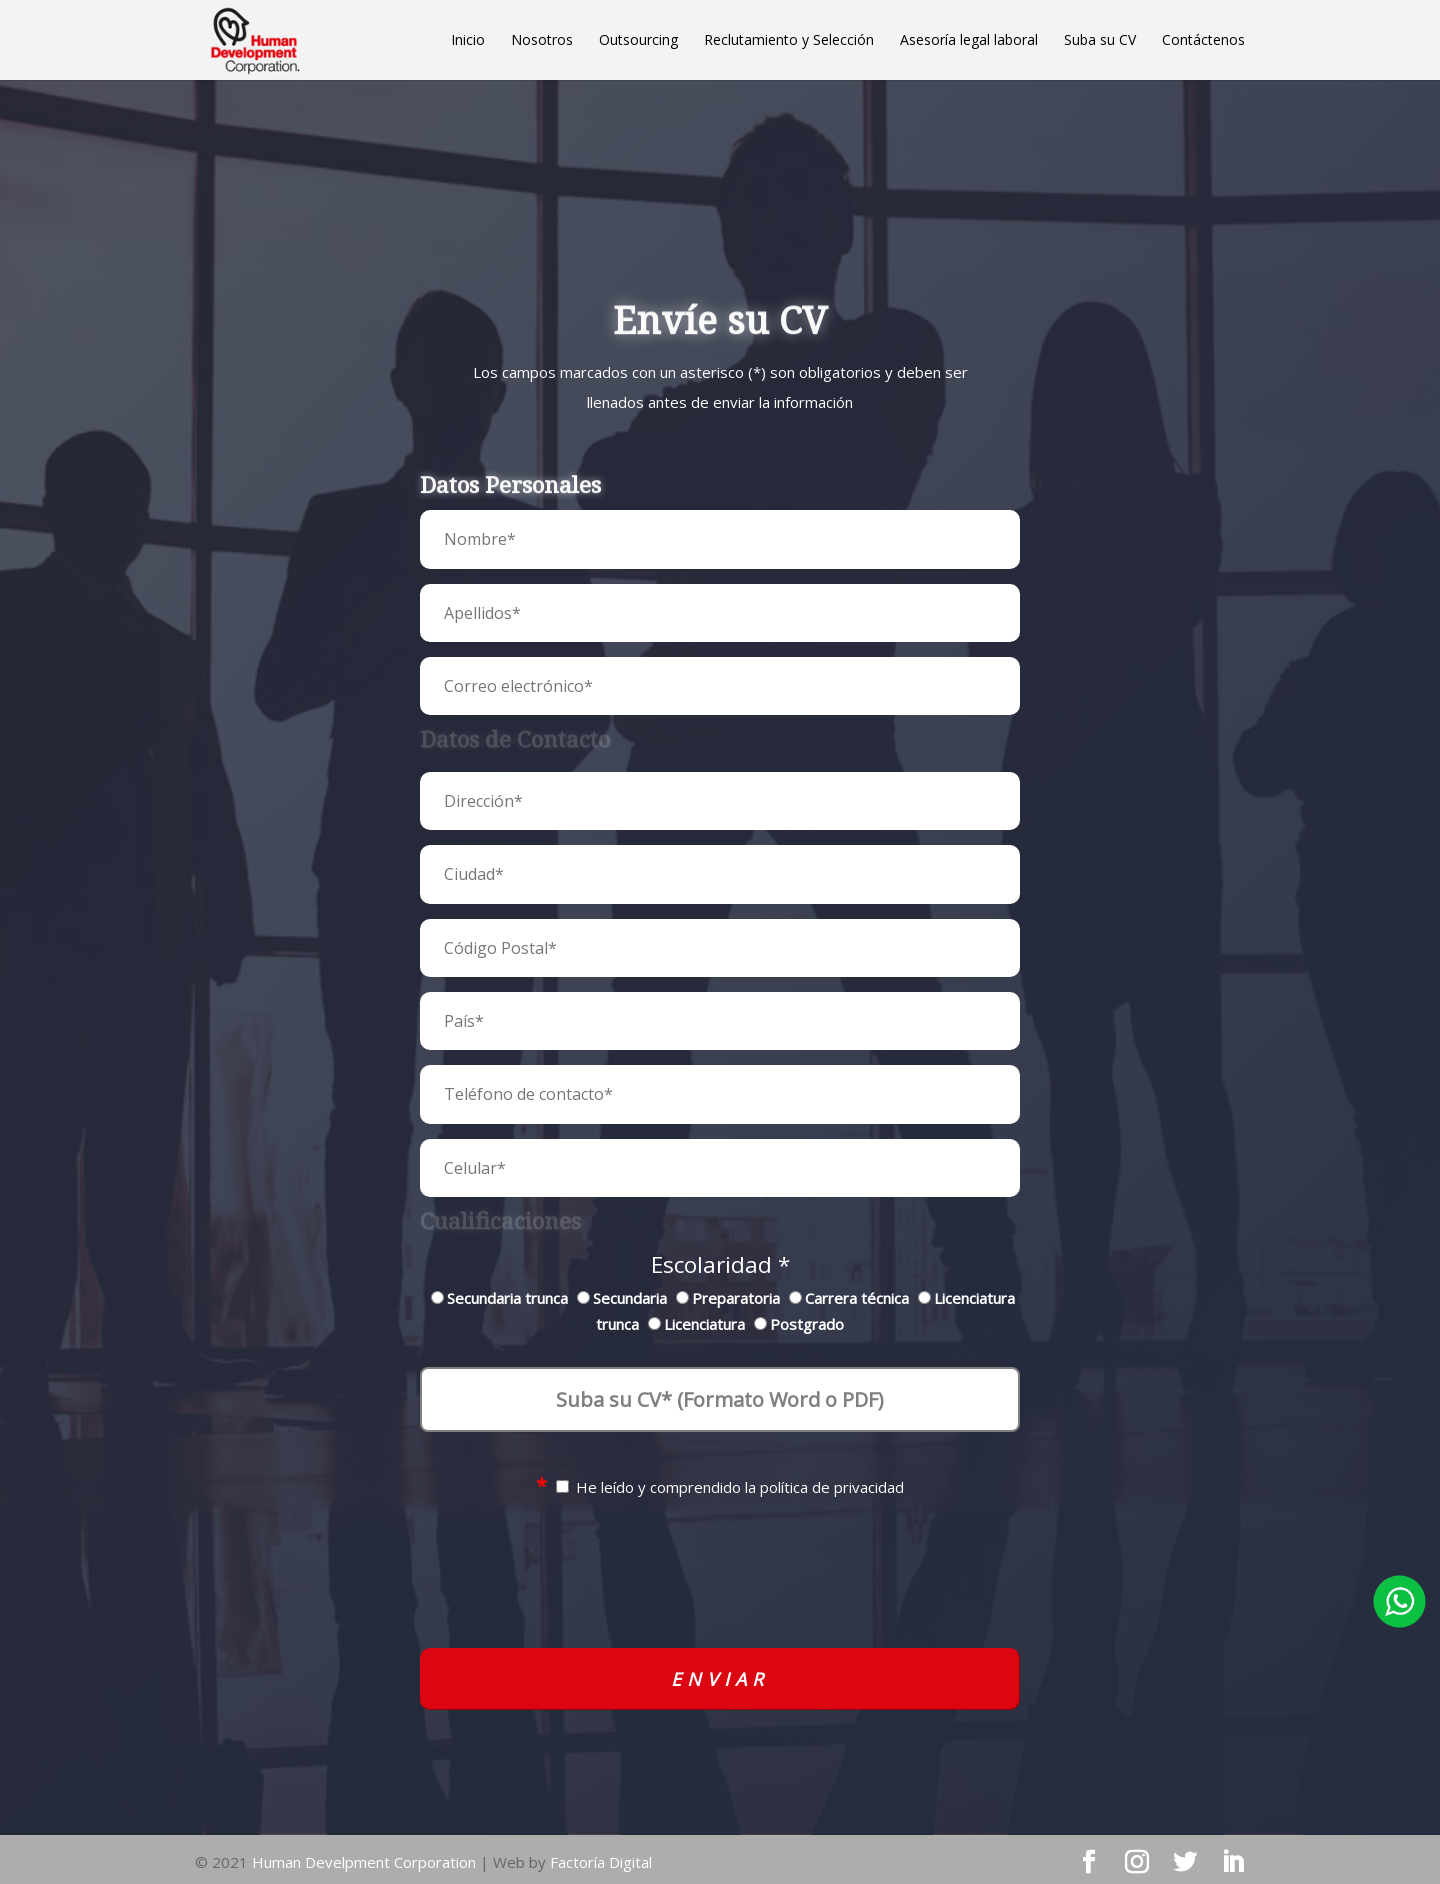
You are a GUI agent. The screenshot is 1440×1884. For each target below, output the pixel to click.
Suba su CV (1100, 41)
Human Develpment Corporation (364, 1862)
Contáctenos (1203, 41)
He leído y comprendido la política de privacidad (720, 1487)
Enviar (720, 1679)
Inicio (468, 41)
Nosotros (542, 41)
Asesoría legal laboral (969, 41)
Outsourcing (638, 41)
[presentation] (720, 1589)
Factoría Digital (601, 1862)
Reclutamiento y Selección (789, 41)
